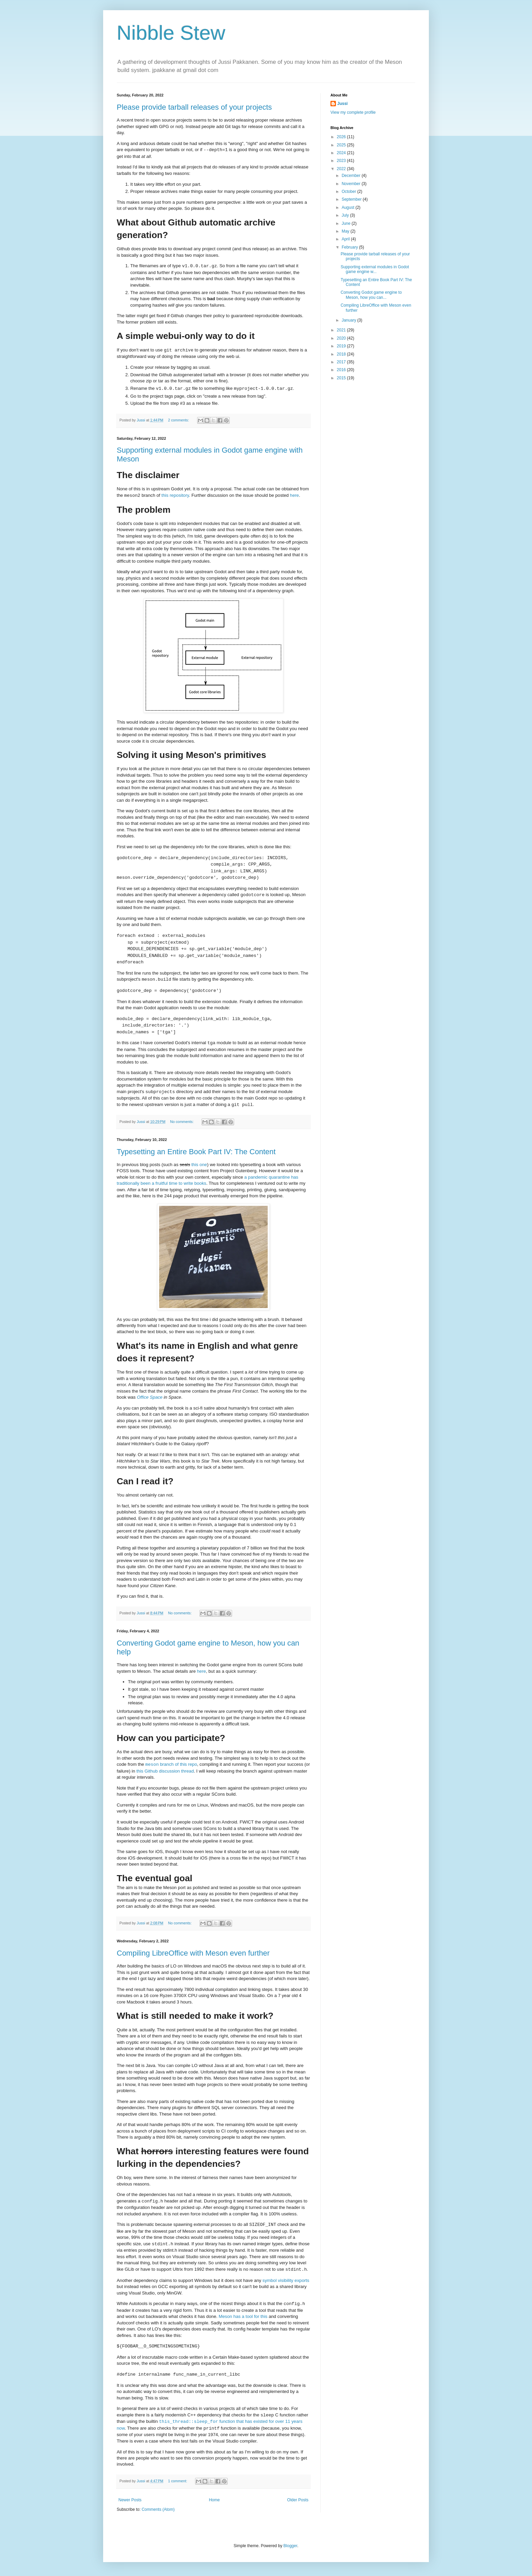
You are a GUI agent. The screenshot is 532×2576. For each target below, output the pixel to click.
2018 (342, 354)
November (352, 183)
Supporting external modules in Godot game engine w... (375, 269)
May (346, 231)
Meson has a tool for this (243, 2316)
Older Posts (297, 2500)
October (349, 191)
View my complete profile (353, 112)
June (347, 223)
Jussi (342, 103)
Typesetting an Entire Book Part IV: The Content (196, 1151)
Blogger (290, 2545)
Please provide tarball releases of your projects (194, 107)
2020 (342, 338)
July (346, 215)
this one (199, 1164)
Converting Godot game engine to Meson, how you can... (371, 295)
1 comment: (178, 2481)
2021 (342, 330)
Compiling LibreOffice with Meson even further (193, 1953)
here (294, 495)
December (352, 175)
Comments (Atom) (157, 2509)
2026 (342, 136)
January (349, 320)
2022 (342, 168)
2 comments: (179, 420)
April (346, 239)
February (350, 247)
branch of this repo (171, 1764)
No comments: (182, 1122)
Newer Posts (129, 2500)
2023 (342, 160)
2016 (342, 369)
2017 (342, 362)
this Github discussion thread (165, 1771)
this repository (175, 495)
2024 (342, 152)
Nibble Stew (171, 32)
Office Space (150, 1397)
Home (214, 2500)
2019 (342, 346)
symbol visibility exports (286, 2280)
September (352, 199)
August (349, 207)
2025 (342, 145)
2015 (342, 378)
